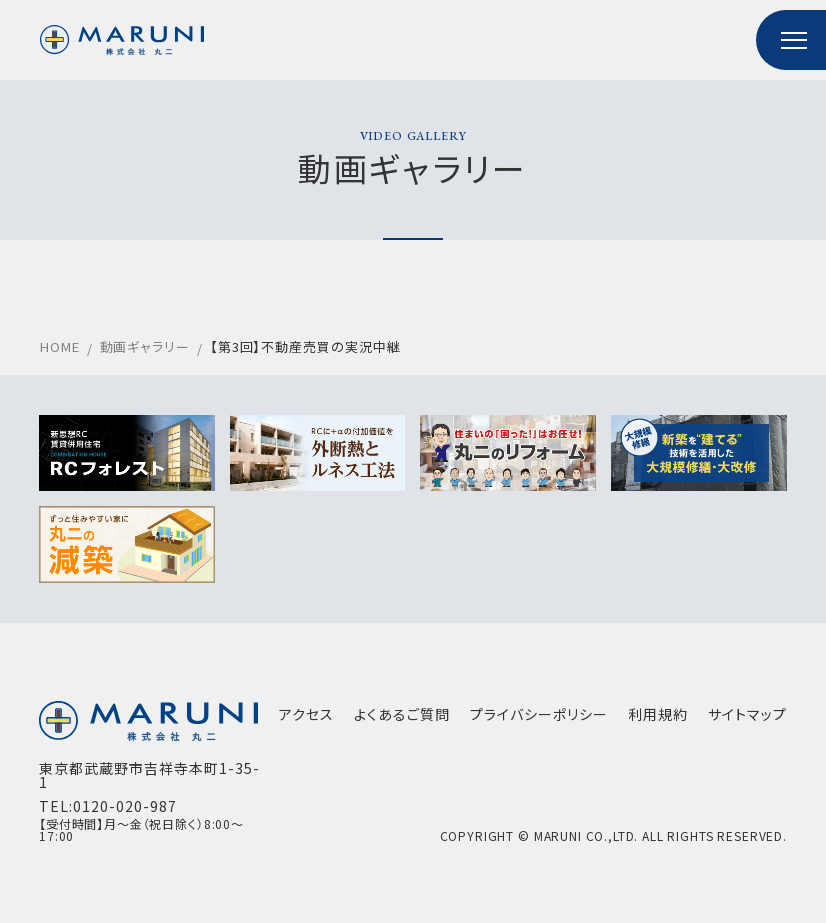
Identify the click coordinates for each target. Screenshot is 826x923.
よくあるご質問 (401, 715)
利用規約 (657, 715)
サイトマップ (746, 715)
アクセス (305, 715)
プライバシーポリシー (538, 715)
